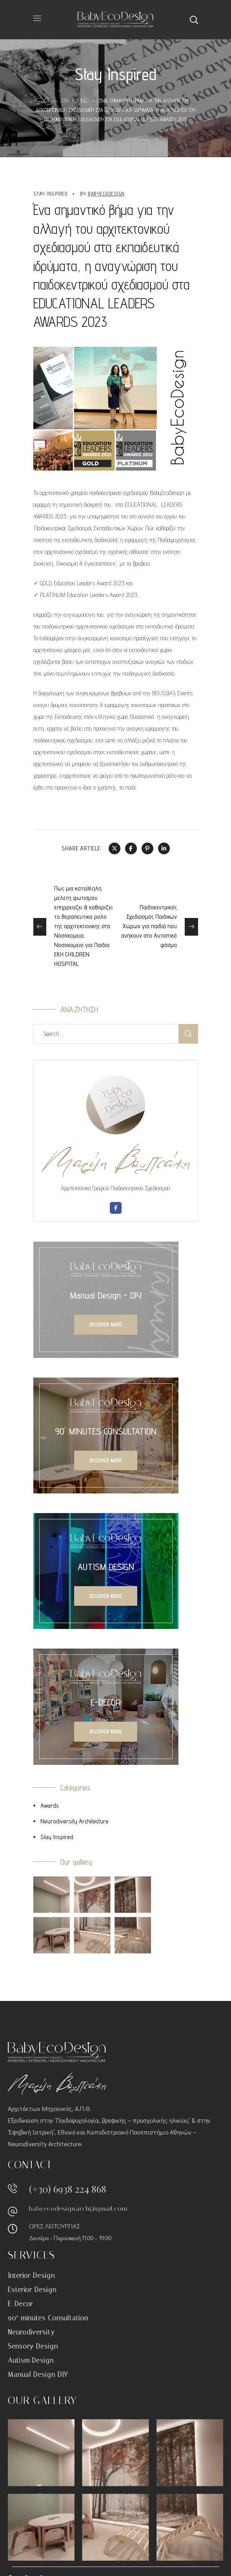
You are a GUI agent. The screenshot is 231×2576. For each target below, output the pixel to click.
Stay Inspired (74, 100)
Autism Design (31, 2360)
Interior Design (31, 2275)
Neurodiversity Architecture (74, 1821)
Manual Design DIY (38, 2374)
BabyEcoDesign (106, 194)
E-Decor (20, 2304)
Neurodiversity (31, 2332)
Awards (49, 1805)
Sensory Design (33, 2346)
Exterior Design (32, 2290)
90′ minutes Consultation (48, 2318)
